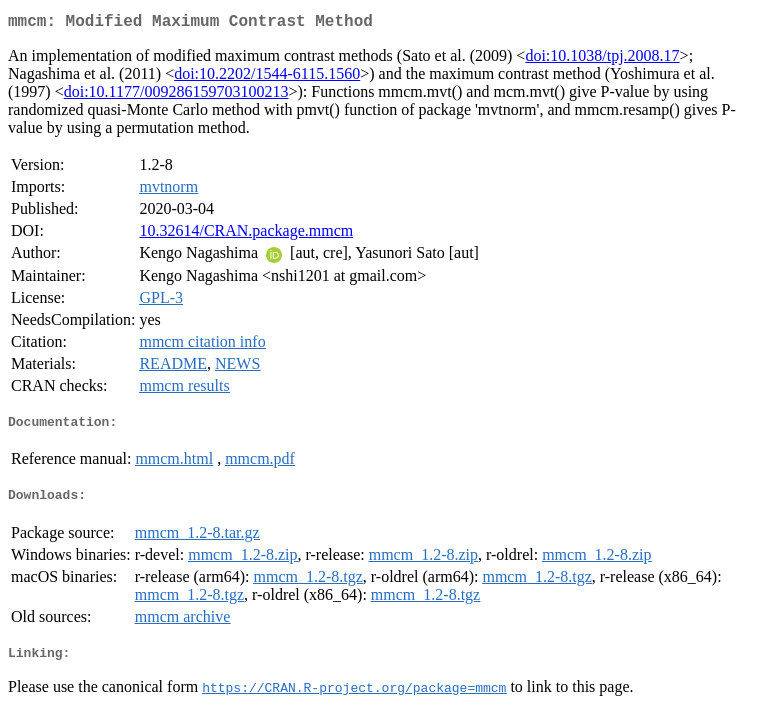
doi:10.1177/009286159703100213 (176, 95)
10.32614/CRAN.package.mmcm (246, 234)
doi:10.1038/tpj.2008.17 (602, 59)
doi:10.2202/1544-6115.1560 (267, 77)
